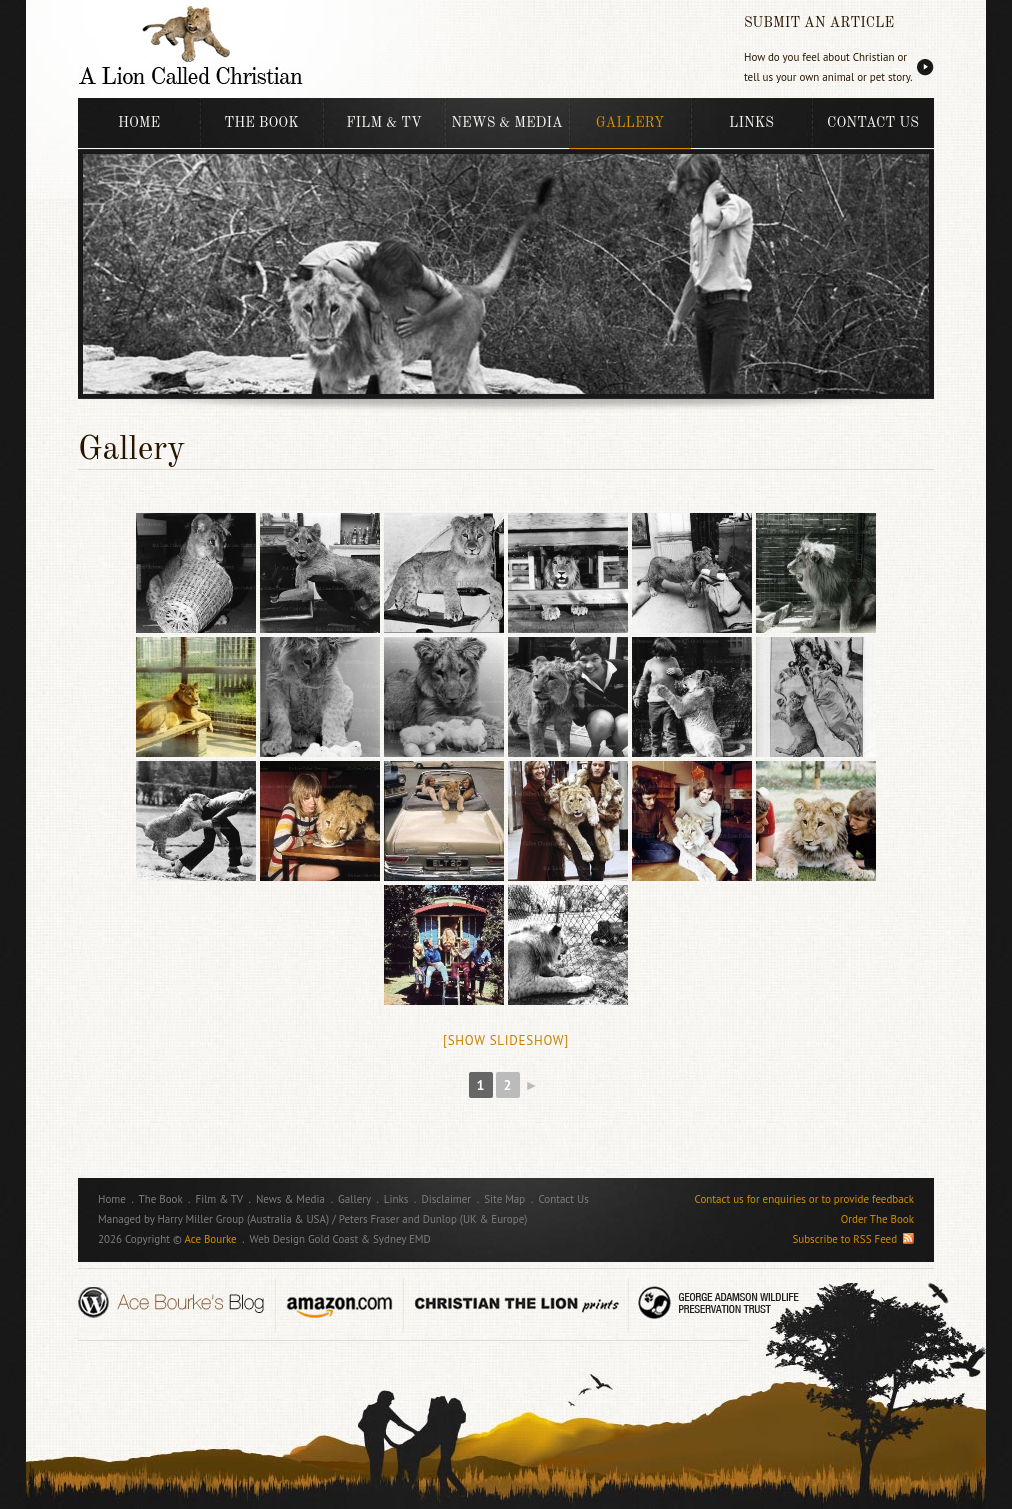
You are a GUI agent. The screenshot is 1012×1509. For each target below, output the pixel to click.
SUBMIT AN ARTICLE (819, 23)
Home (139, 123)
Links (751, 123)
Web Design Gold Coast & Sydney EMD (340, 1239)
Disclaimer (447, 1199)
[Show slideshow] (506, 1040)
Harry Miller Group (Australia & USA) (243, 1219)
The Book (261, 123)
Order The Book (877, 1219)
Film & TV (384, 123)
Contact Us (873, 123)
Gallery (630, 123)
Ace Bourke (210, 1239)
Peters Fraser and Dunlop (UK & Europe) (433, 1219)
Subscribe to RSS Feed (853, 1239)
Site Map (504, 1199)
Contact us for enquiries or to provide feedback (804, 1199)
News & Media (506, 123)
